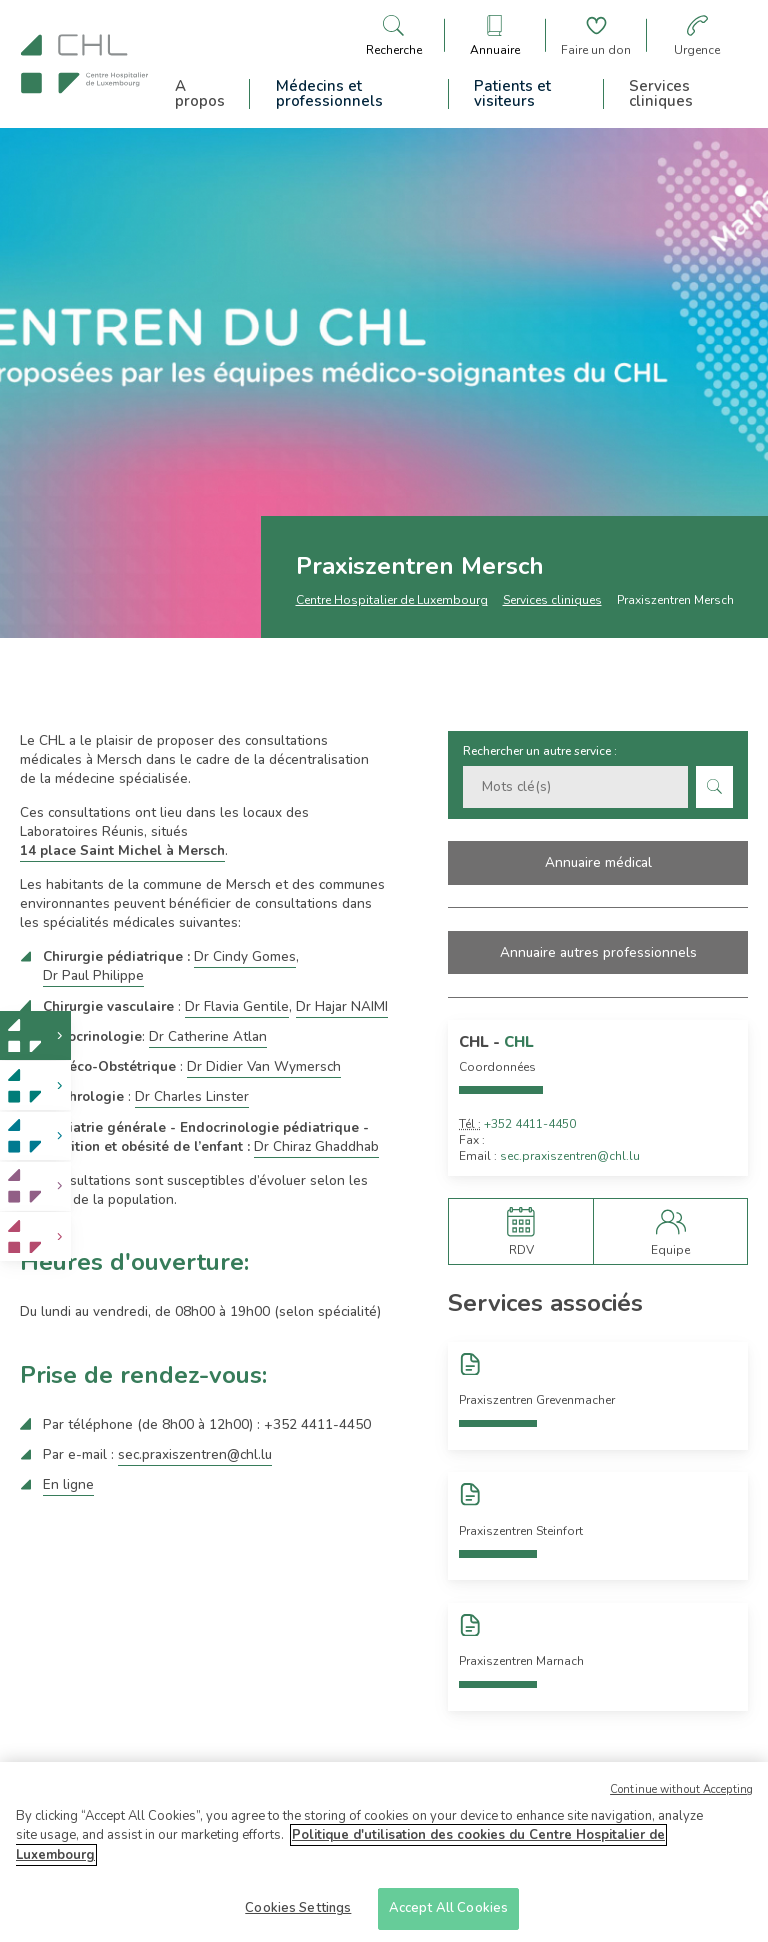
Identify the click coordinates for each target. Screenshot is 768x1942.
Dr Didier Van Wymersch (264, 1066)
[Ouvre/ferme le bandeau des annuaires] (495, 35)
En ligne (68, 1484)
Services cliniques (661, 93)
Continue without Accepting (681, 1792)
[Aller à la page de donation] (596, 35)
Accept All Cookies (448, 1911)
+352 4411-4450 (530, 1124)
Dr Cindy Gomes (245, 956)
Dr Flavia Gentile (237, 1006)
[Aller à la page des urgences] (697, 35)
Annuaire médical (598, 862)
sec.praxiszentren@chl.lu (195, 1454)
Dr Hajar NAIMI (342, 1006)
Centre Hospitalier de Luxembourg (392, 600)
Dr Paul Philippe (93, 975)
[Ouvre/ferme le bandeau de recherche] (394, 35)
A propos (200, 93)
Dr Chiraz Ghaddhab (316, 1146)
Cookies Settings (298, 1911)
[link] (35, 1035)
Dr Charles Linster (192, 1096)
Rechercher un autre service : (540, 751)
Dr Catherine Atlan (208, 1036)
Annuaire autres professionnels (598, 952)
